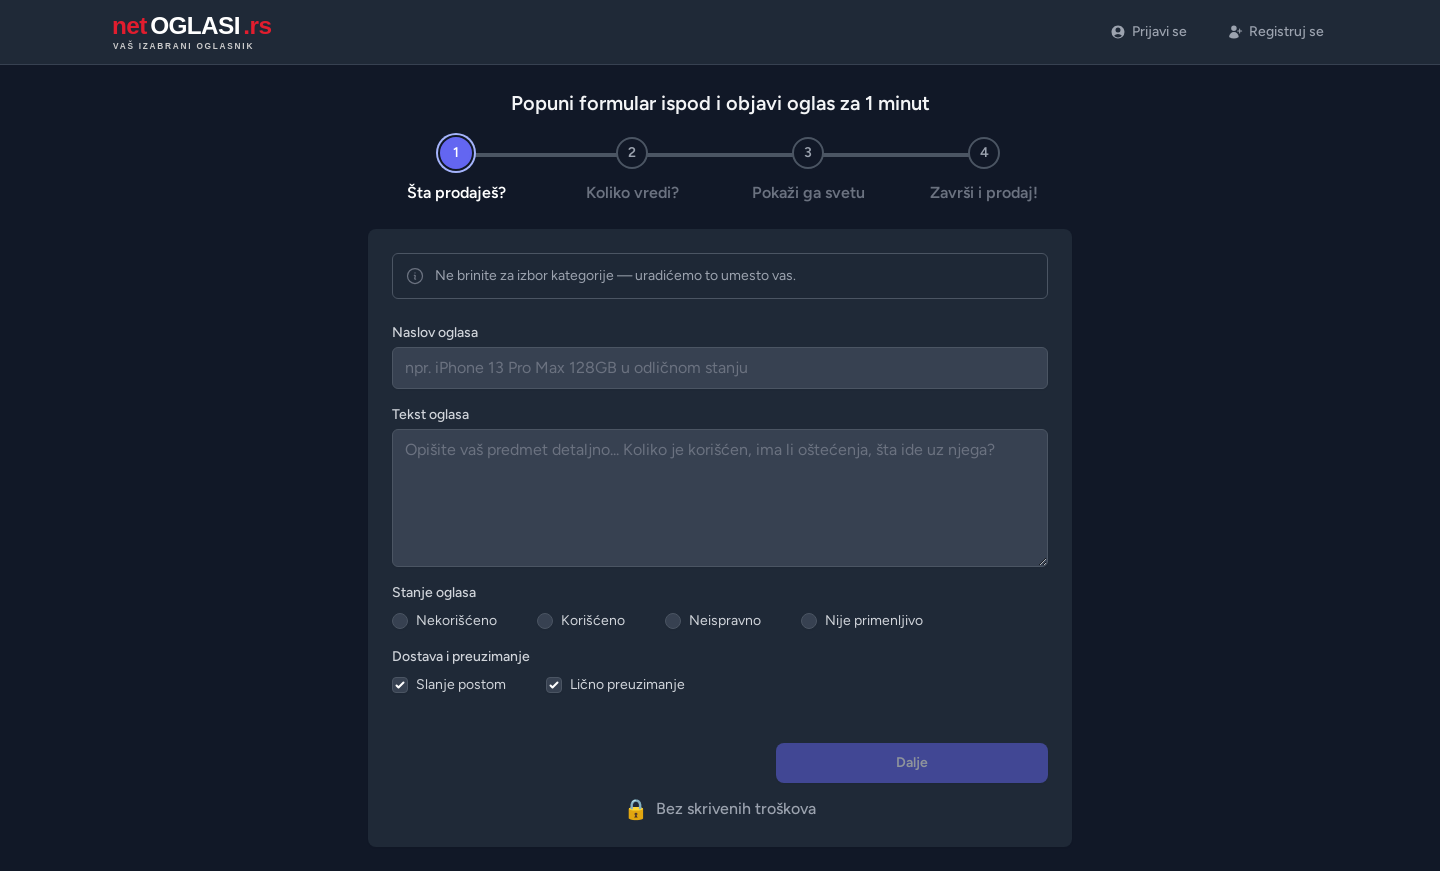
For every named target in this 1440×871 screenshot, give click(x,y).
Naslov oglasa (435, 332)
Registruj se (1275, 31)
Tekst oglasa (430, 414)
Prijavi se (1148, 31)
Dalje (912, 762)
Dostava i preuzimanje (461, 656)
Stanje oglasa (434, 592)
